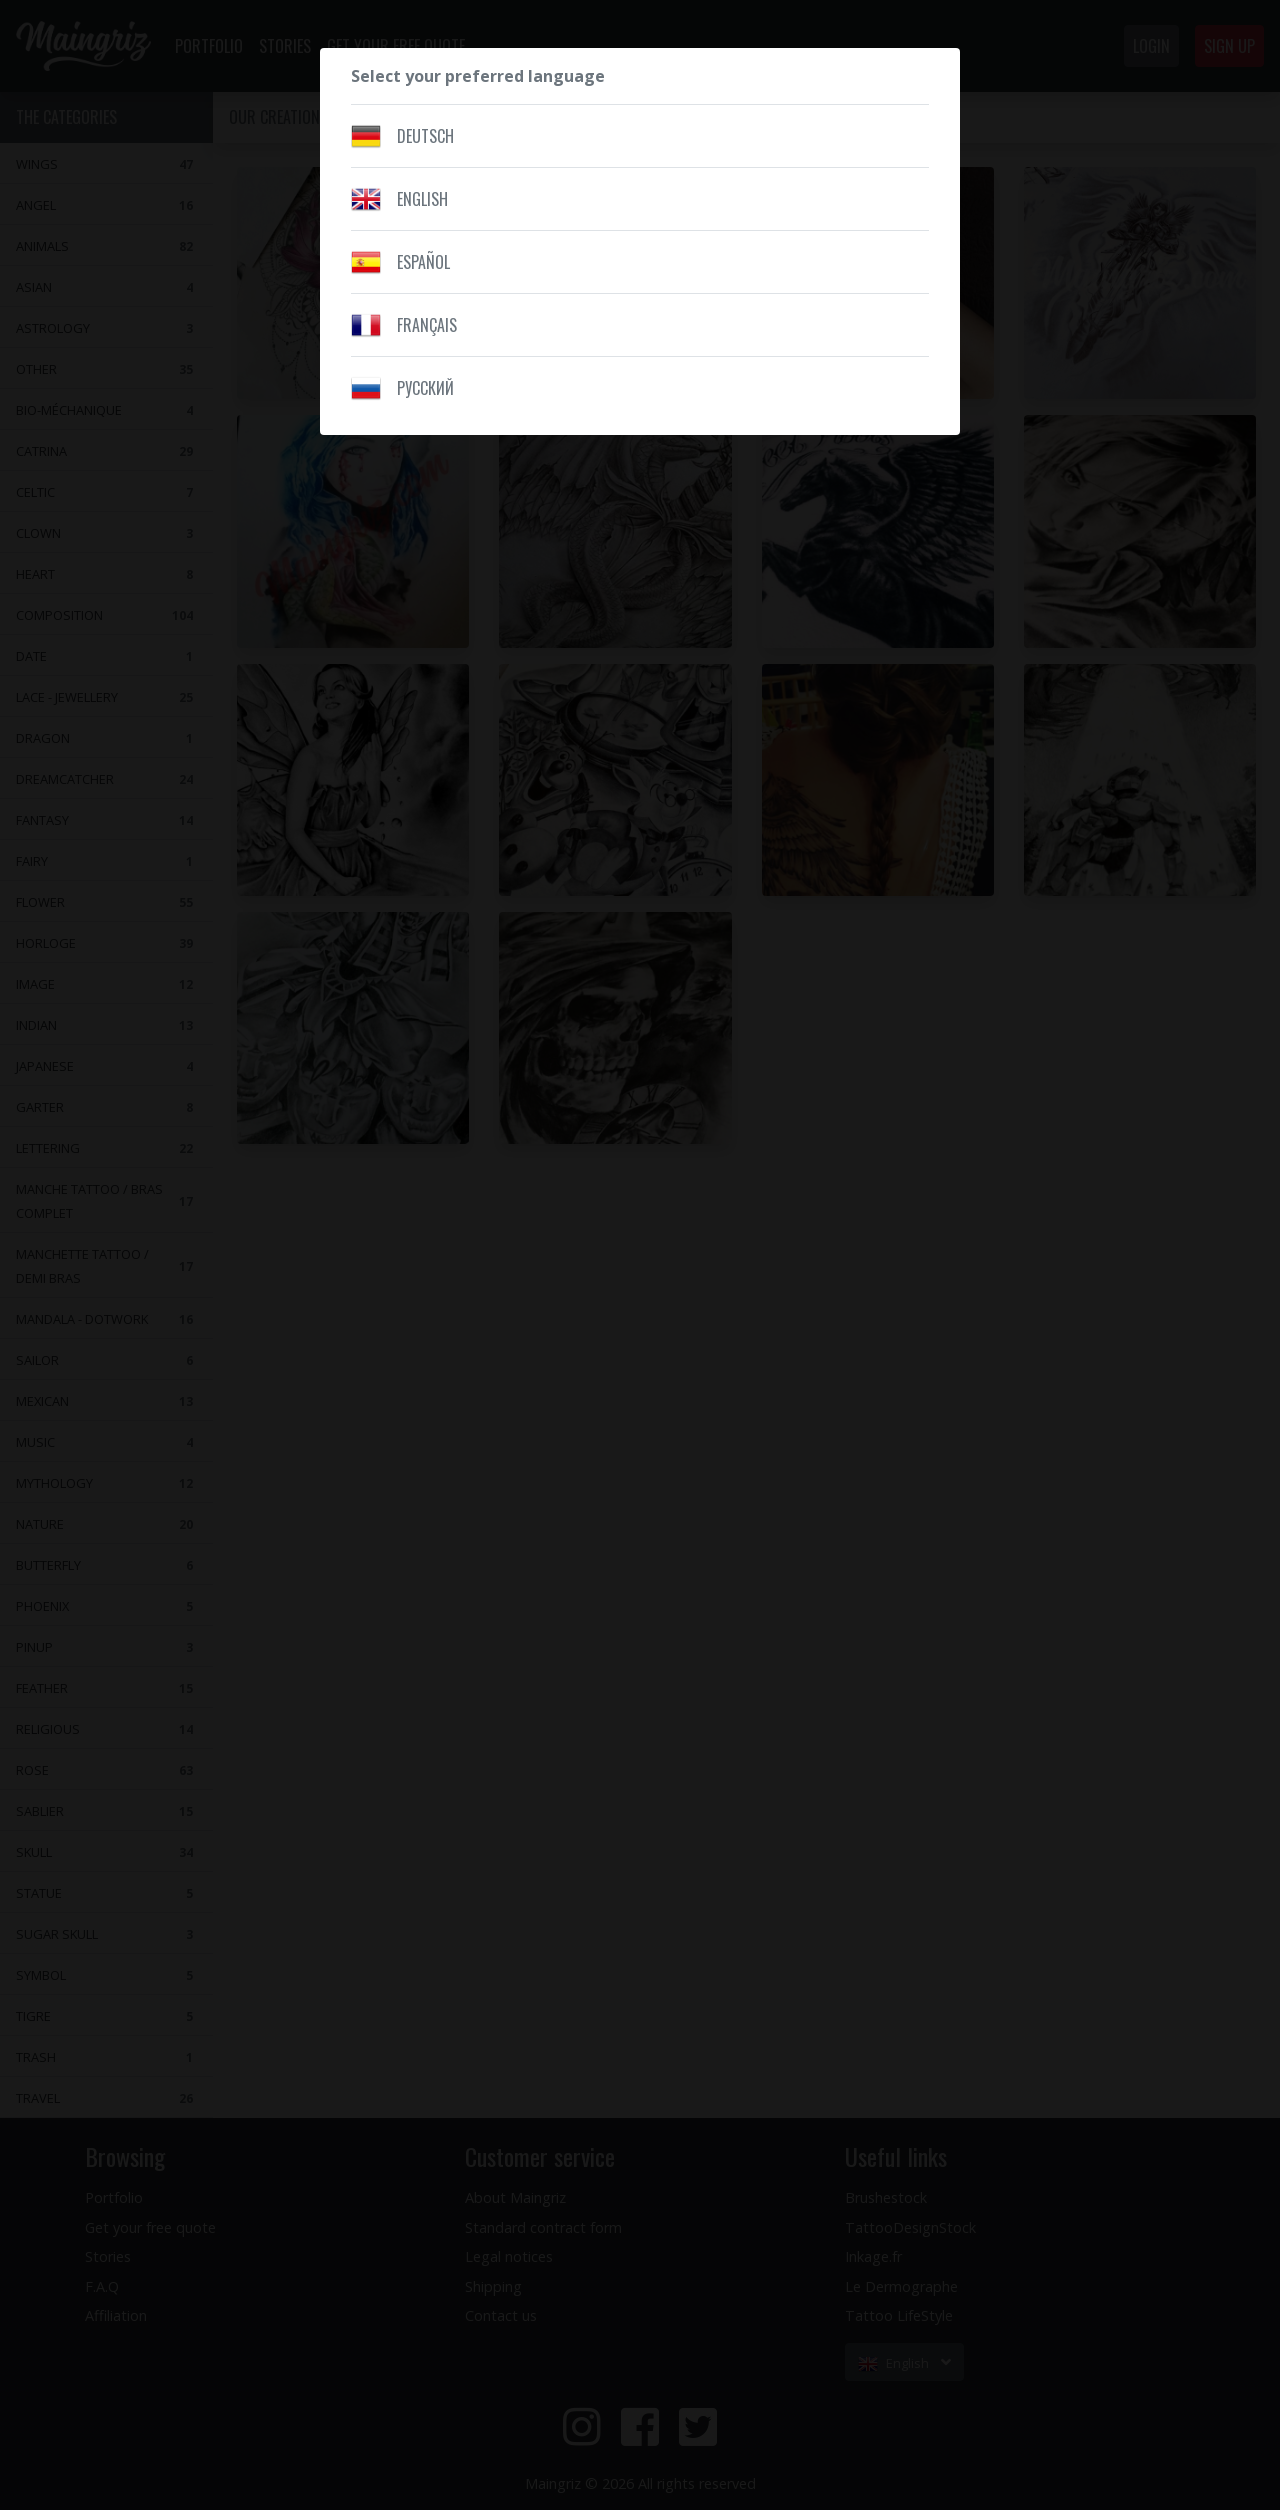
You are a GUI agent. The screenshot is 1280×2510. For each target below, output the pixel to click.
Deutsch (425, 136)
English (422, 199)
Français (427, 325)
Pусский (425, 388)
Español (423, 262)
